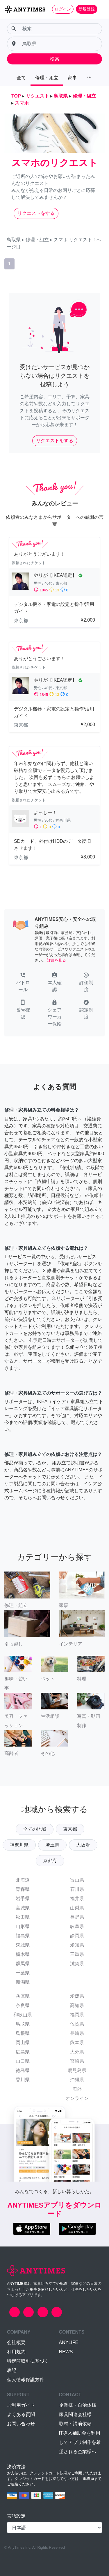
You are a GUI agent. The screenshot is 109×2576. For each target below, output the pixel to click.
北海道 (23, 1879)
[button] (22, 982)
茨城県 (23, 1945)
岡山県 (23, 2042)
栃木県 (23, 1954)
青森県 (23, 1889)
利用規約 (16, 2351)
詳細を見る (56, 960)
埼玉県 (52, 1844)
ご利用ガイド (21, 2405)
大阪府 (83, 1844)
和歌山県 (22, 2014)
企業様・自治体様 (77, 2405)
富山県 (77, 1879)
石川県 (77, 1889)
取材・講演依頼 (75, 2423)
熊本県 (77, 2042)
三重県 (77, 1954)
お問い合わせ (21, 2423)
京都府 (50, 1860)
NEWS (66, 2351)
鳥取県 (23, 2023)
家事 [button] (72, 77)
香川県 (23, 2079)
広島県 (23, 2051)
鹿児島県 (77, 2070)
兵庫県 (23, 1996)
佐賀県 (77, 2023)
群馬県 (23, 1963)
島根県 (23, 2033)
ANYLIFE (68, 2342)
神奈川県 (19, 1844)
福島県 (23, 1935)
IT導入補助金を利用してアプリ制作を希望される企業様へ (80, 2442)
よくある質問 (21, 2414)
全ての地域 (34, 1829)
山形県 (23, 1926)
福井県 (77, 1898)
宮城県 (23, 1907)
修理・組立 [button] (46, 77)
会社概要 (16, 2342)
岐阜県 (77, 1926)
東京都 (70, 1829)
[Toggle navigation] (100, 9)
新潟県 (23, 1982)
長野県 (77, 1917)
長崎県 (77, 2033)
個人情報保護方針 (25, 2379)
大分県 (77, 2051)
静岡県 (77, 1935)
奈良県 (23, 2005)
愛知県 (77, 1945)
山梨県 (77, 1907)
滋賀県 (77, 1963)
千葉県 (23, 1972)
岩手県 (23, 1898)
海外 (77, 2089)
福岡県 (77, 2014)
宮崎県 (77, 2061)
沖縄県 (77, 2079)
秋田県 (23, 1917)
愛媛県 (77, 1996)
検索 (54, 58)
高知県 (77, 2005)
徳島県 (23, 2070)
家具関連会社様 (75, 2414)
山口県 (23, 2061)
